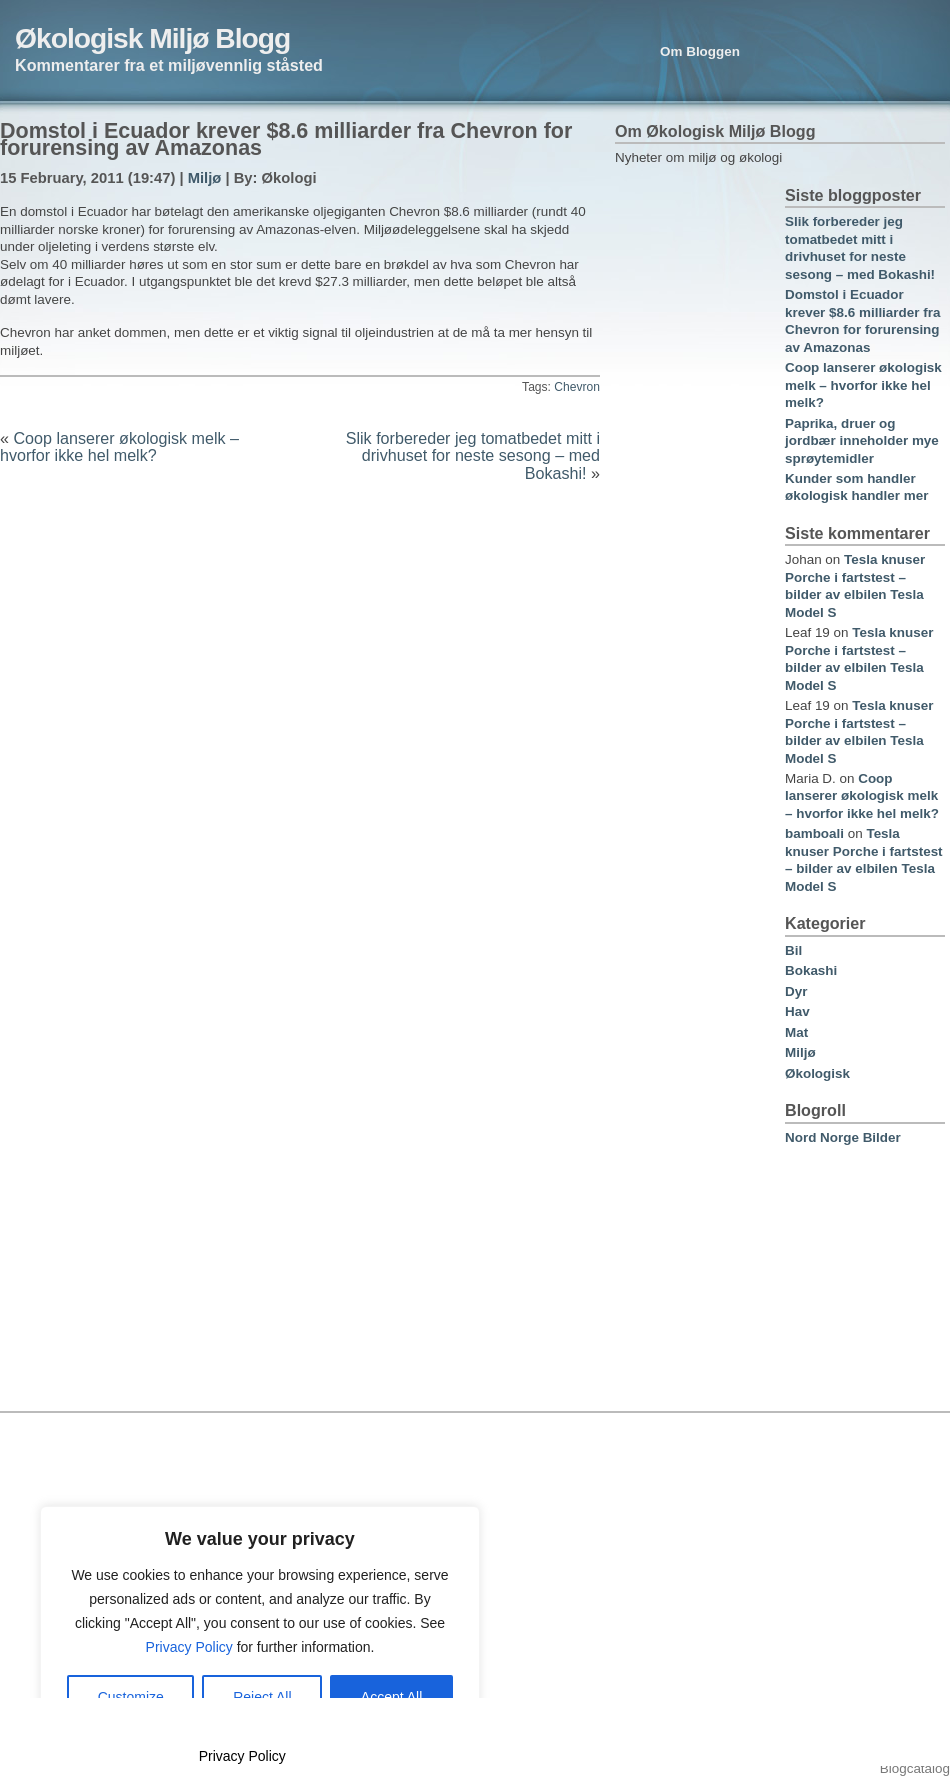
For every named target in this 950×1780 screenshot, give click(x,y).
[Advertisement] (691, 487)
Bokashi (811, 970)
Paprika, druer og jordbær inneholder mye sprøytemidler (862, 441)
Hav (797, 1011)
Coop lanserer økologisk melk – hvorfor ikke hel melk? (119, 446)
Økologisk (817, 1073)
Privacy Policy (189, 1647)
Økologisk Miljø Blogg (152, 38)
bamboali (814, 833)
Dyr (796, 991)
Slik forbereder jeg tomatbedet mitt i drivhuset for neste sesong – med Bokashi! (473, 455)
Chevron (577, 387)
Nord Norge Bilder (843, 1137)
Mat (796, 1032)
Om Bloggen (700, 51)
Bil (793, 950)
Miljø (205, 178)
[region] (260, 1623)
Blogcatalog (915, 1768)
